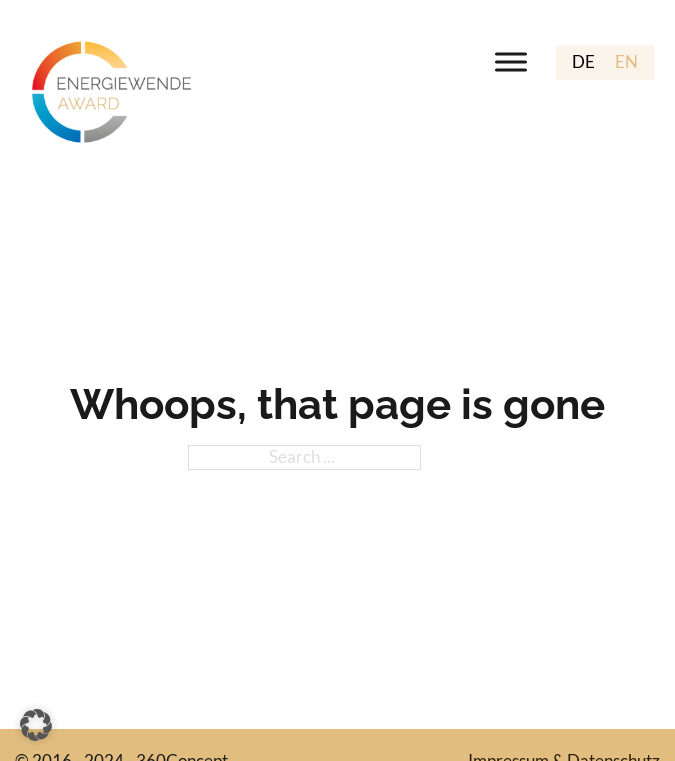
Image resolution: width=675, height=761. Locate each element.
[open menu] (511, 62)
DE (583, 61)
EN (626, 61)
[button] (36, 725)
